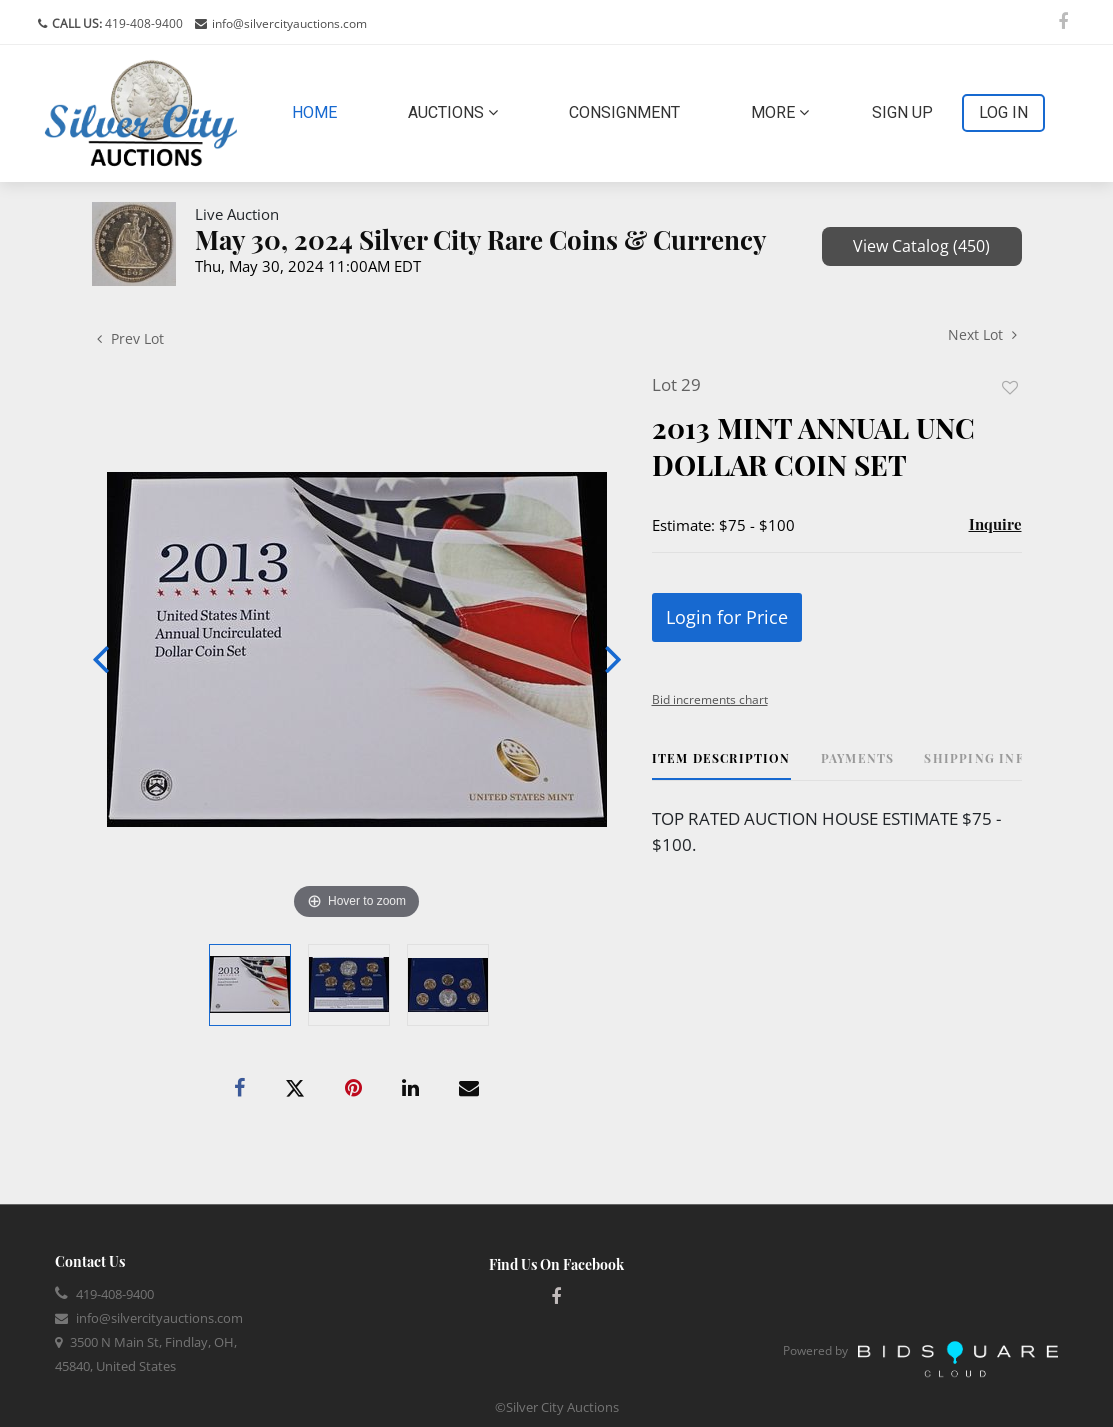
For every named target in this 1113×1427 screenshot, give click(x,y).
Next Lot (982, 334)
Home (318, 111)
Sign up (902, 112)
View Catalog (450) (921, 246)
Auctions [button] (453, 112)
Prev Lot (130, 338)
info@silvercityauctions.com (289, 23)
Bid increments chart (710, 699)
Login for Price (727, 617)
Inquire (995, 524)
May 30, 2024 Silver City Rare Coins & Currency (481, 239)
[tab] (721, 765)
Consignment (624, 112)
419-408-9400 (142, 23)
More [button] (780, 112)
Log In (1003, 112)
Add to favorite (1010, 387)
